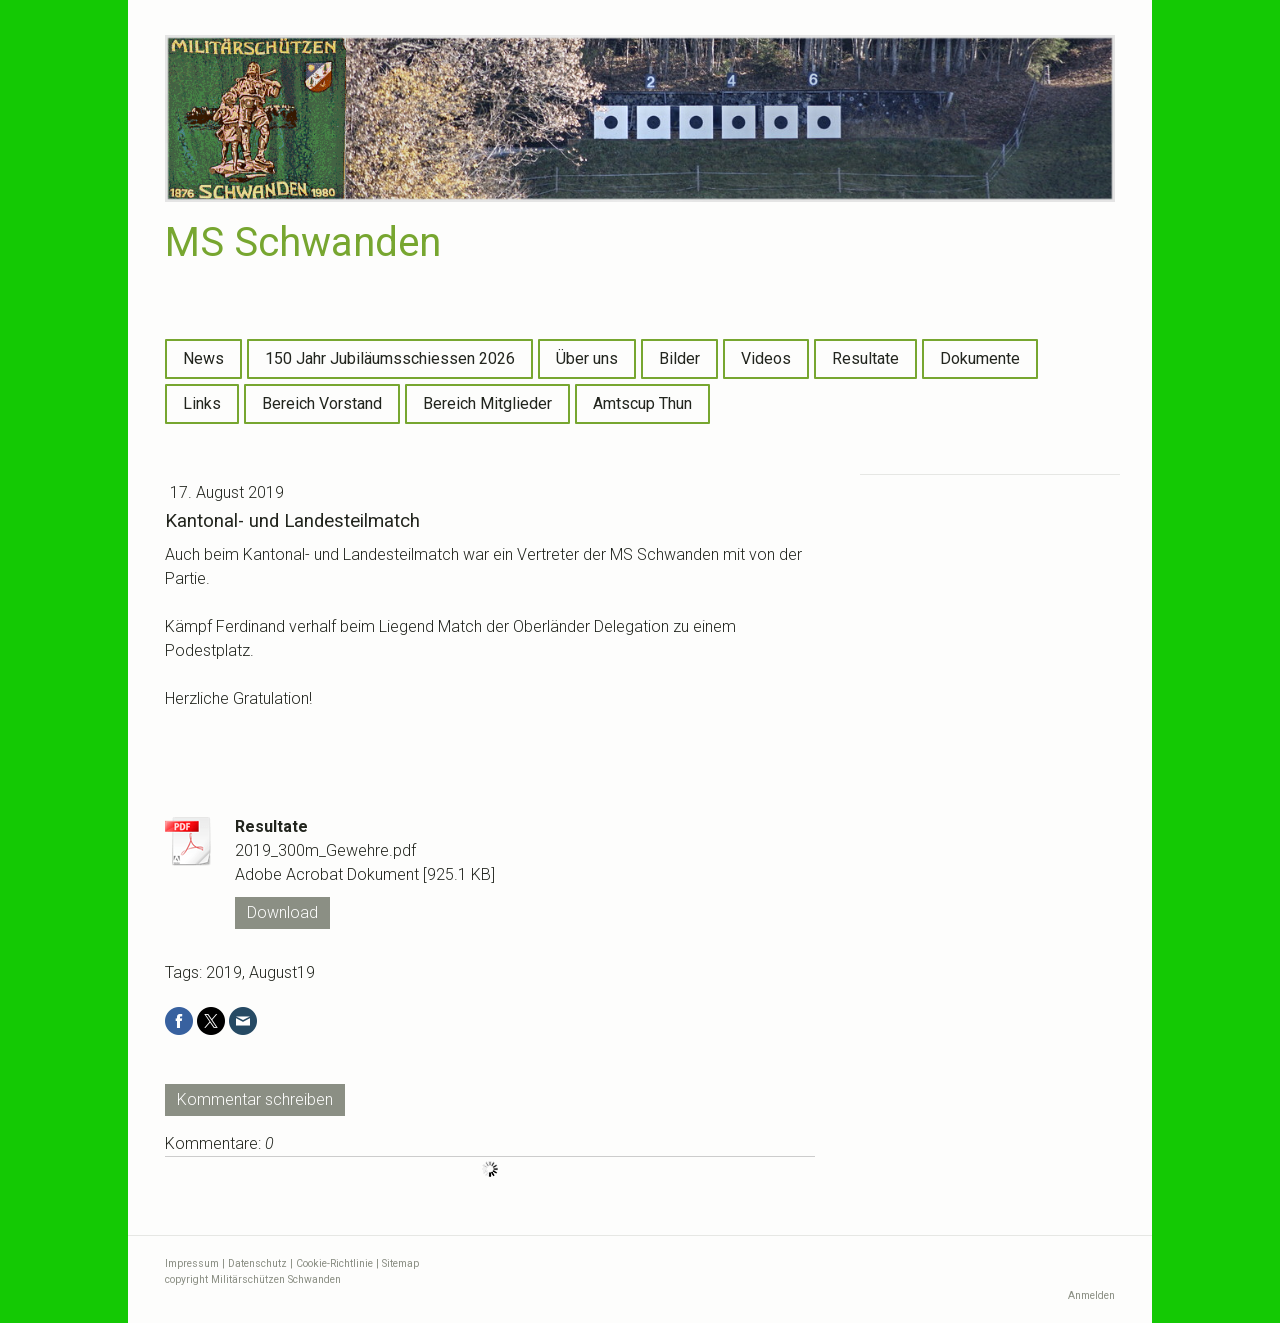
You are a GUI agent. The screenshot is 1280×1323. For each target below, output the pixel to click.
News (203, 358)
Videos (766, 358)
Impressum (192, 1263)
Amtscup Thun (642, 403)
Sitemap (400, 1263)
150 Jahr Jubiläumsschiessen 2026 (390, 358)
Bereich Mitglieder (487, 403)
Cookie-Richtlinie (334, 1263)
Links (202, 403)
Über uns (587, 358)
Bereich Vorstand (322, 403)
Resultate (865, 358)
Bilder (679, 358)
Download (282, 912)
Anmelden (1091, 1295)
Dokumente (980, 358)
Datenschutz (257, 1263)
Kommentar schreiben (255, 1099)
